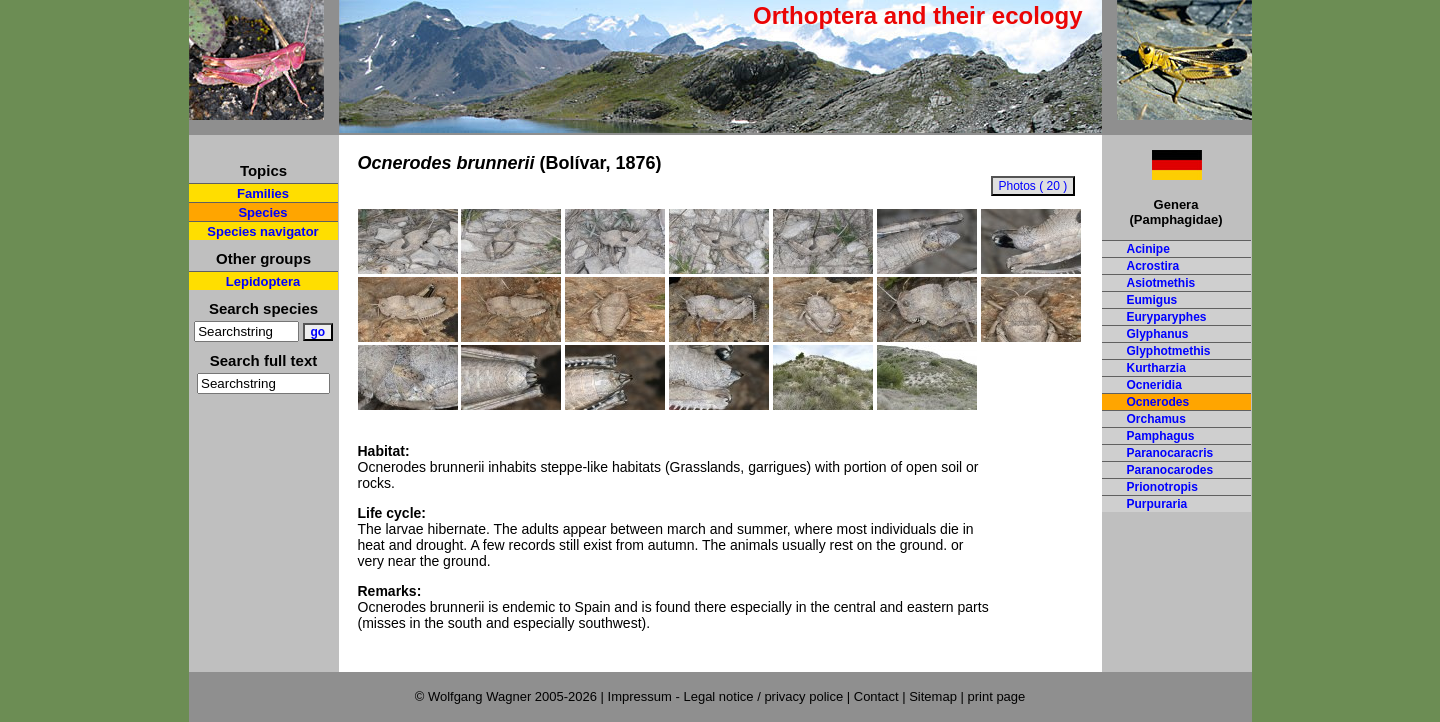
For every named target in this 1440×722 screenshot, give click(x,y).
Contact (876, 696)
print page (996, 696)
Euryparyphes (1167, 317)
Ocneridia (1154, 385)
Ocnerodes (1158, 402)
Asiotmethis (1161, 283)
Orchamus (1156, 419)
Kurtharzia (1156, 368)
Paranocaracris (1170, 453)
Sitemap (933, 696)
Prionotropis (1162, 487)
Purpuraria (1157, 504)
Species (262, 212)
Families (263, 193)
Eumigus (1152, 300)
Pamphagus (1161, 436)
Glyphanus (1158, 334)
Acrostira (1153, 266)
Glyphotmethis (1169, 351)
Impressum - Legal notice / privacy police (727, 696)
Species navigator (262, 231)
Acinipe (1148, 249)
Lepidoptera (263, 281)
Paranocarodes (1170, 470)
